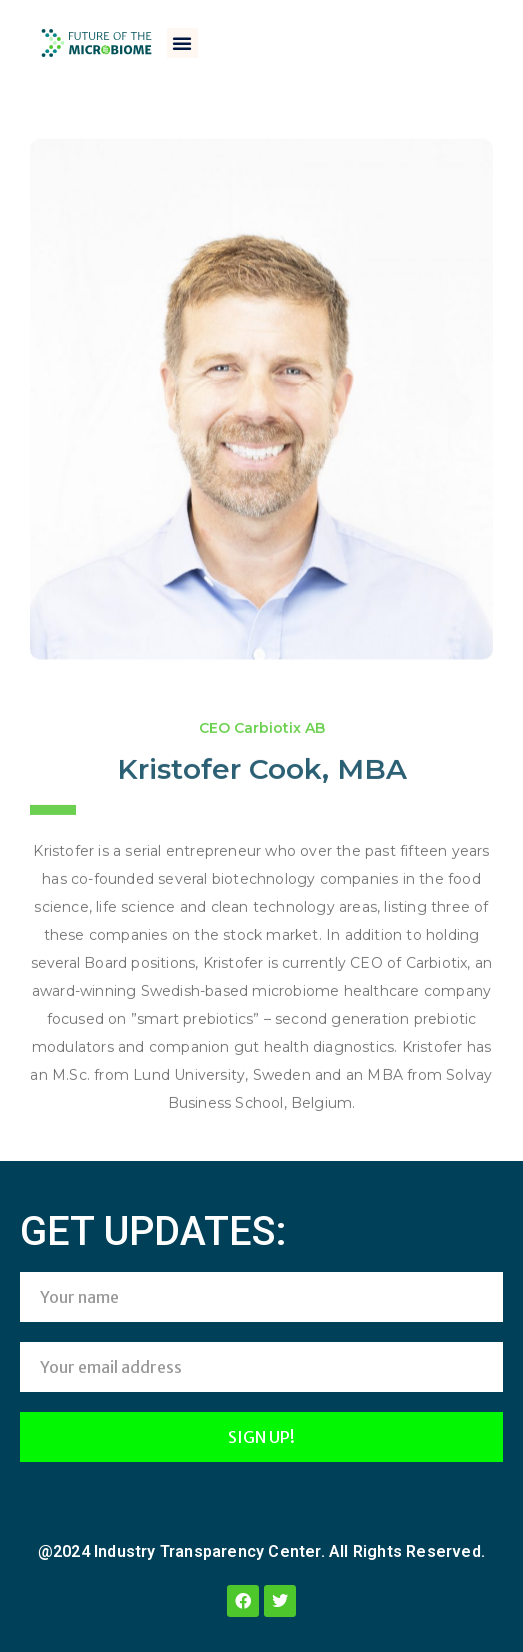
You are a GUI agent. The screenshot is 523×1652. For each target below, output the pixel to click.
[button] (182, 43)
